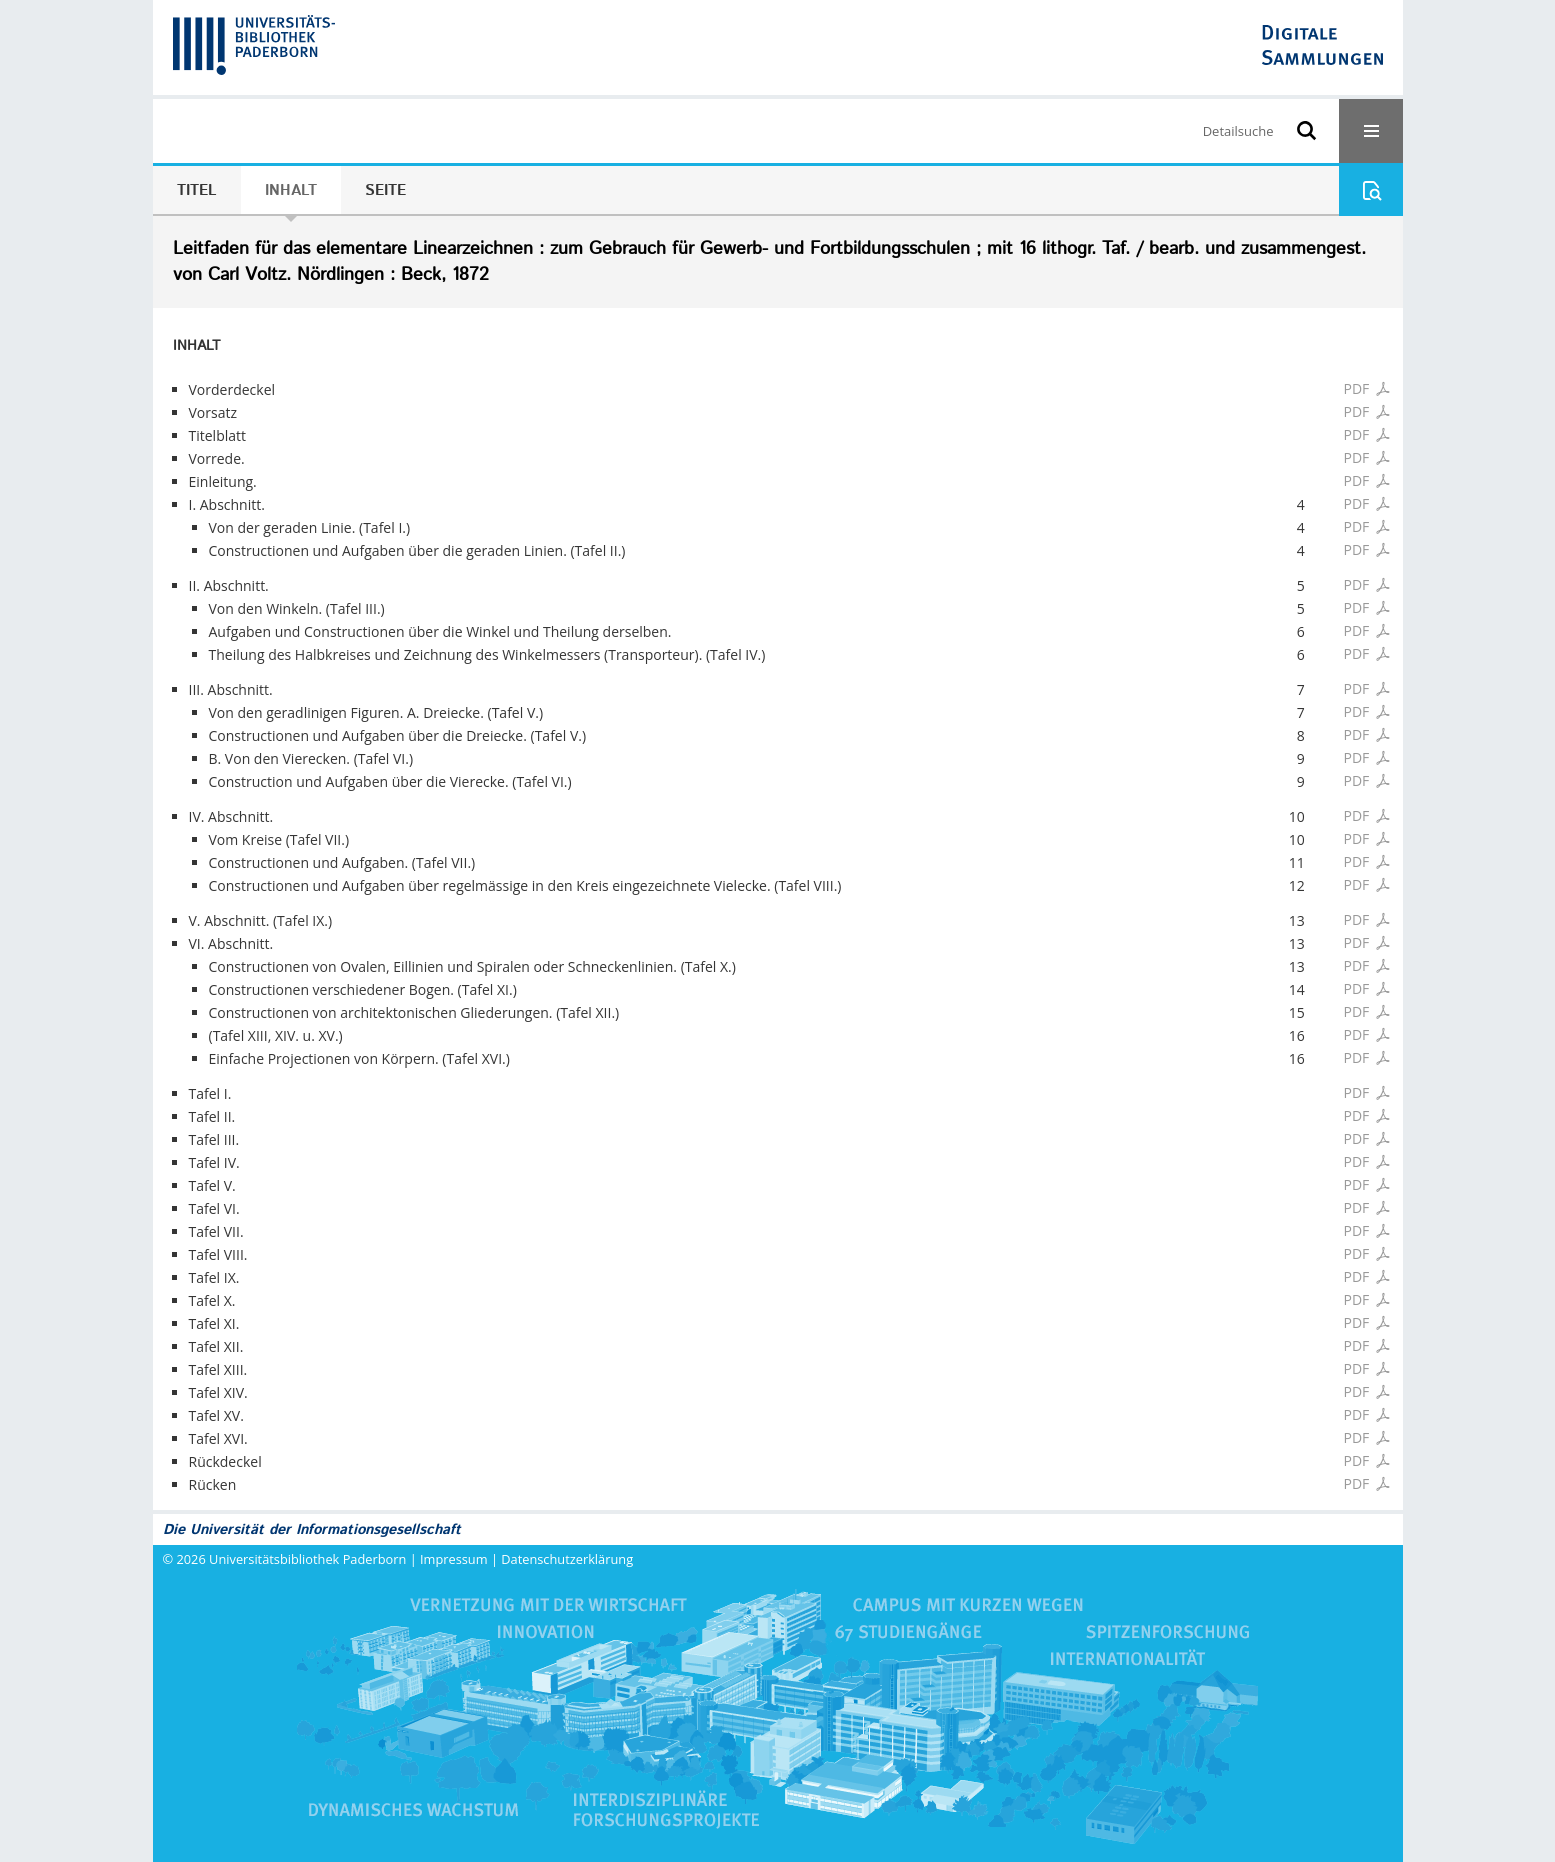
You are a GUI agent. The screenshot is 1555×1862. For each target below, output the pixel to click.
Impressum (454, 1559)
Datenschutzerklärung (567, 1559)
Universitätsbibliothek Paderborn (307, 1559)
